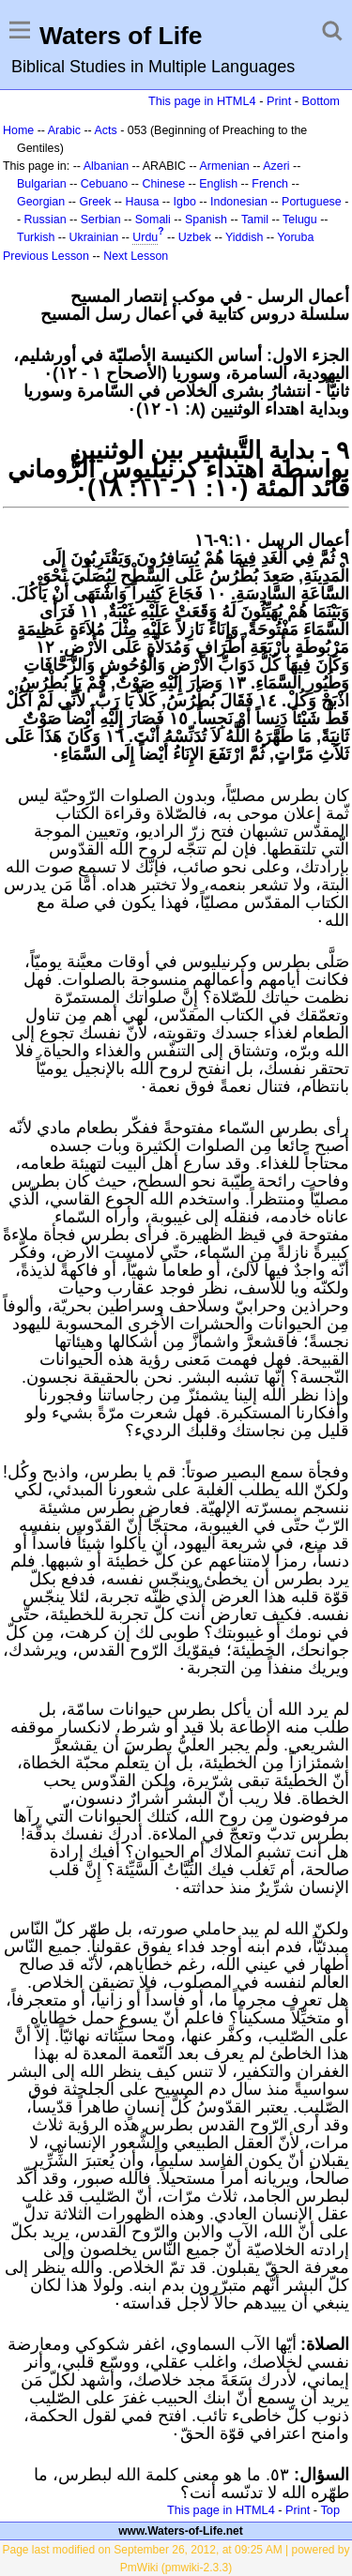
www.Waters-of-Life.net (180, 2531)
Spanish (206, 219)
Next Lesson (135, 256)
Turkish (35, 237)
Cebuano (105, 183)
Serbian (101, 219)
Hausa (142, 201)
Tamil (254, 219)
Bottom (321, 101)
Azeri (276, 166)
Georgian (41, 201)
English (218, 183)
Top (330, 2510)
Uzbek (194, 237)
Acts (105, 130)
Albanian (106, 166)
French (270, 183)
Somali (153, 219)
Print (279, 101)
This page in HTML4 (202, 101)
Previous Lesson (46, 256)
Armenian (224, 166)
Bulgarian (42, 183)
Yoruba (295, 237)
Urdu (145, 237)
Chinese (163, 183)
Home (18, 130)
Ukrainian (94, 237)
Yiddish (244, 237)
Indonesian (239, 201)
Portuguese (312, 201)
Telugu (300, 219)
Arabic (64, 130)
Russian (45, 219)
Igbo (185, 201)
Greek (95, 201)
